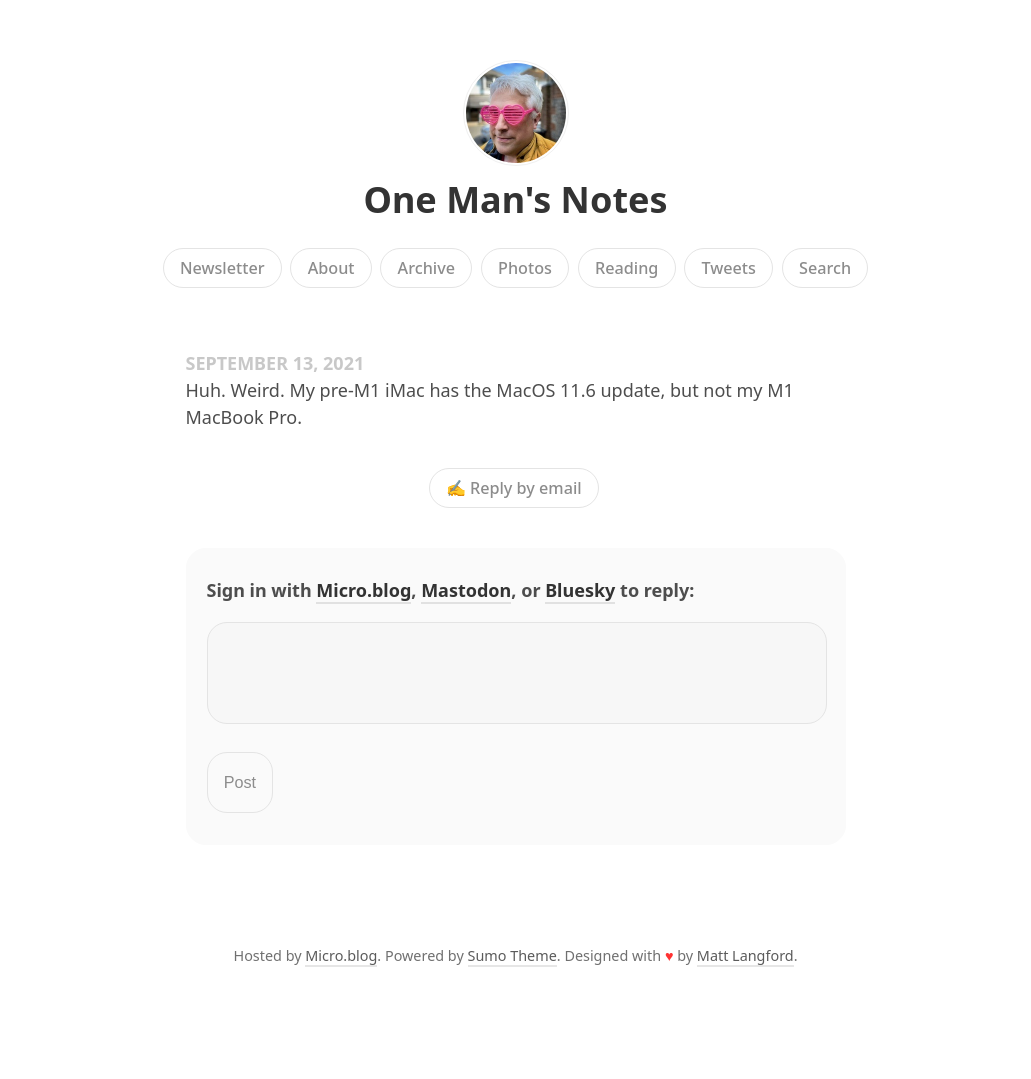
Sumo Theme (512, 967)
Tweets (728, 268)
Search (825, 268)
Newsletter (222, 268)
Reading (626, 268)
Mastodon (466, 590)
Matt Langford (745, 967)
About (331, 268)
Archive (426, 268)
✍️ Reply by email (514, 488)
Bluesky (580, 590)
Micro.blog (363, 590)
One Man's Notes (515, 199)
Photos (525, 268)
